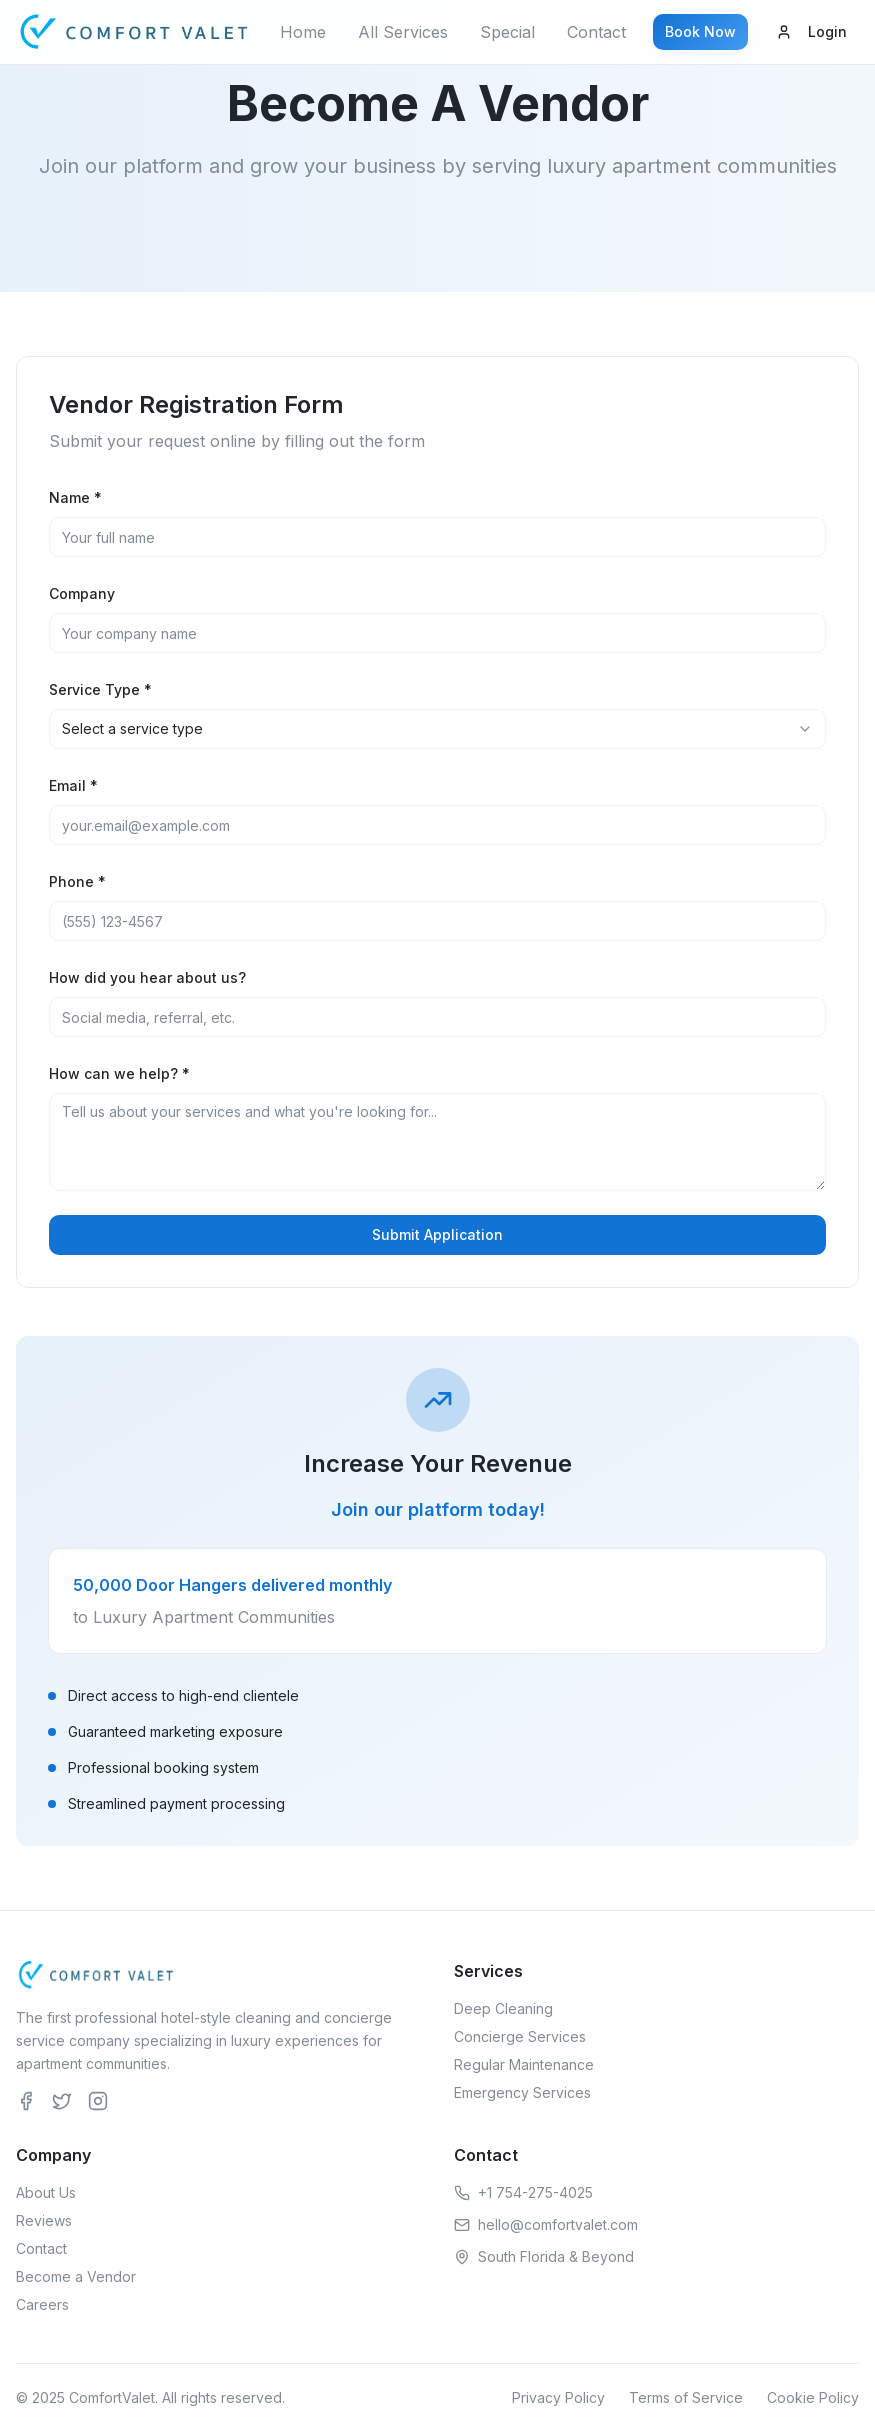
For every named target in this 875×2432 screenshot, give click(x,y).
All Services (403, 32)
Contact (596, 32)
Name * (75, 497)
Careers (42, 2304)
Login (811, 31)
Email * (73, 785)
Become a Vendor (76, 2276)
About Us (46, 2192)
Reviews (44, 2220)
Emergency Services (522, 2092)
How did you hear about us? (147, 977)
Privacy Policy (558, 2397)
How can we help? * (119, 1073)
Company (82, 593)
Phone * (77, 881)
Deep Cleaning (503, 2008)
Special (507, 32)
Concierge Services (520, 2036)
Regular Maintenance (524, 2064)
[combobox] (437, 729)
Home (303, 32)
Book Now (700, 31)
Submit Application (437, 1234)
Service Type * (100, 689)
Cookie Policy (813, 2397)
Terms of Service (686, 2397)
